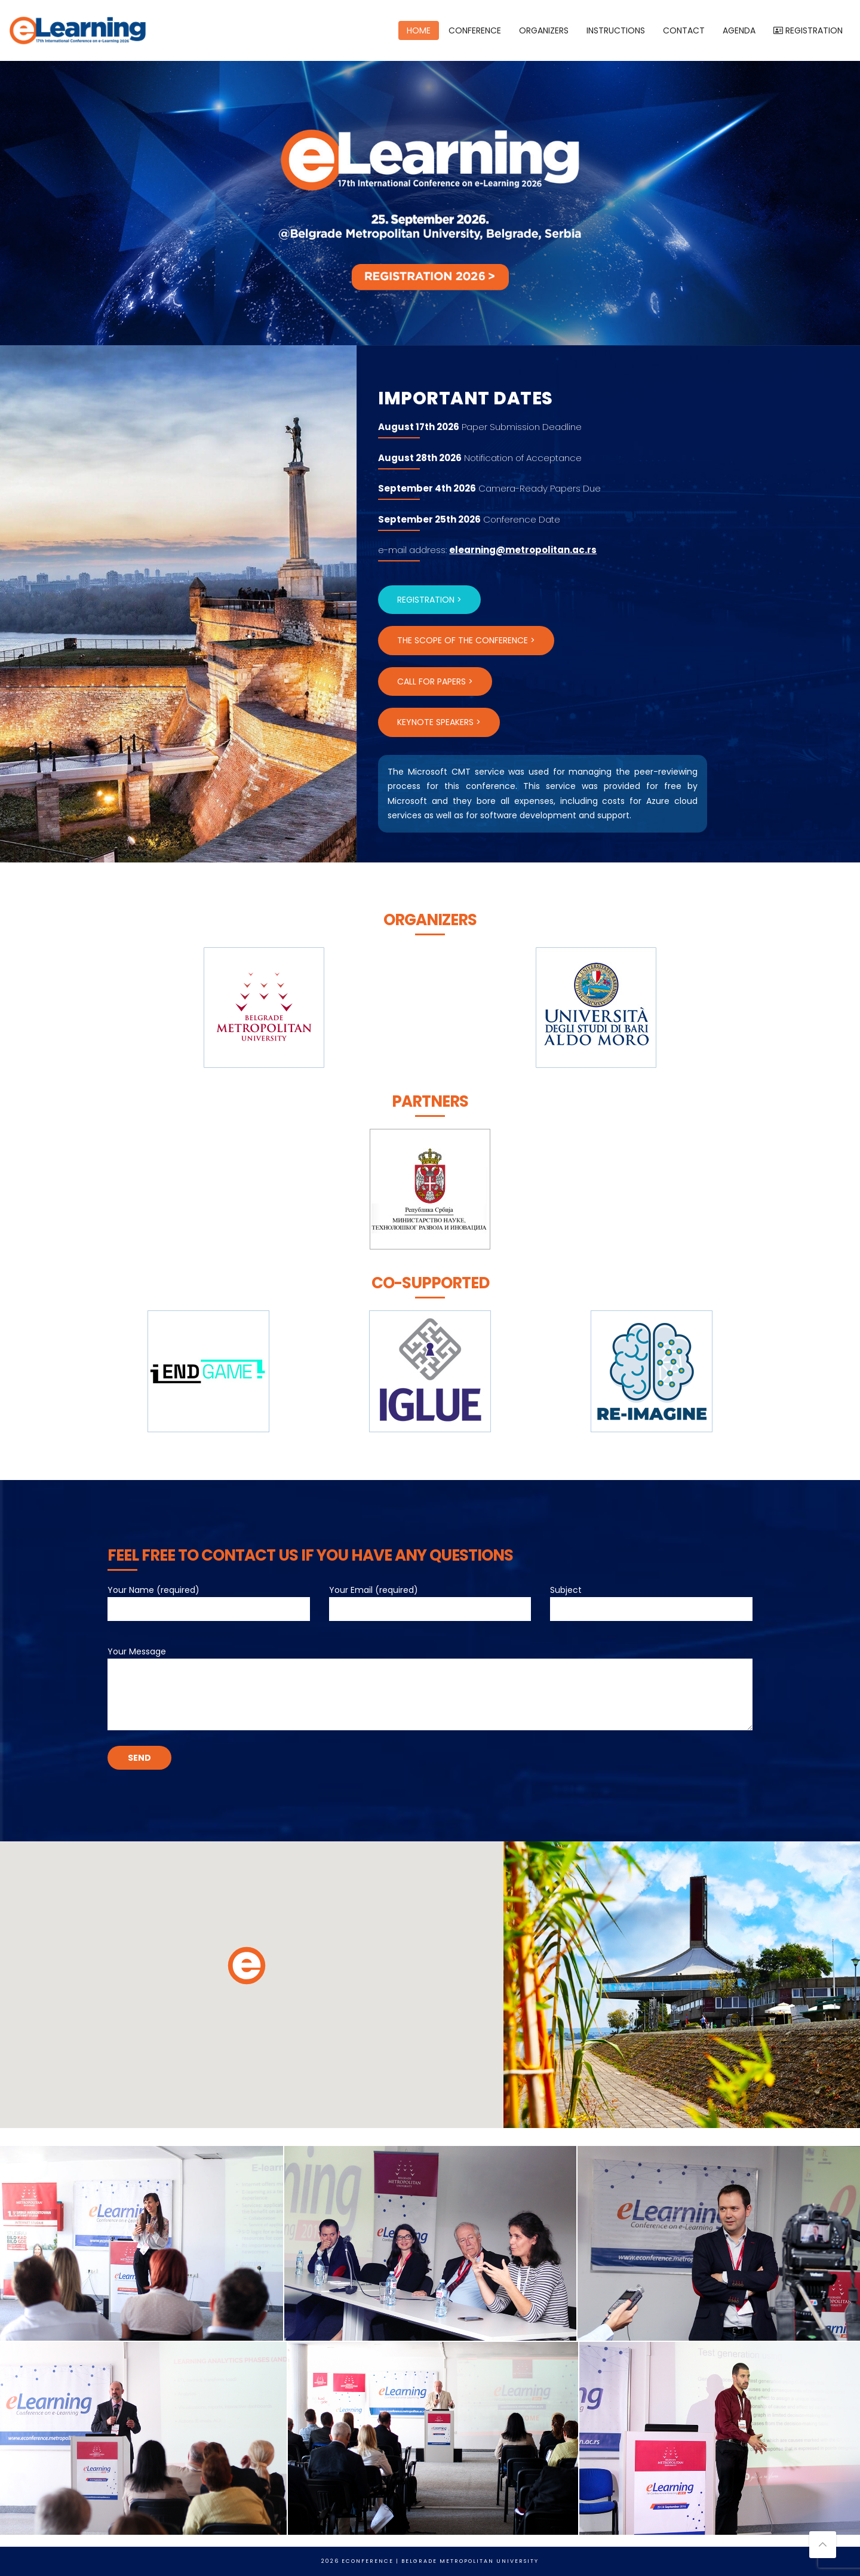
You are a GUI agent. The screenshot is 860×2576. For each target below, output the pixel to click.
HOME (419, 30)
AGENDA (739, 30)
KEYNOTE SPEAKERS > (439, 722)
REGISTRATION (808, 30)
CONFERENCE (475, 30)
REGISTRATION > (429, 600)
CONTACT (684, 30)
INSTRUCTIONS (615, 30)
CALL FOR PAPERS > (435, 681)
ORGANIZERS (544, 30)
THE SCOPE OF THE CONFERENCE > (466, 640)
